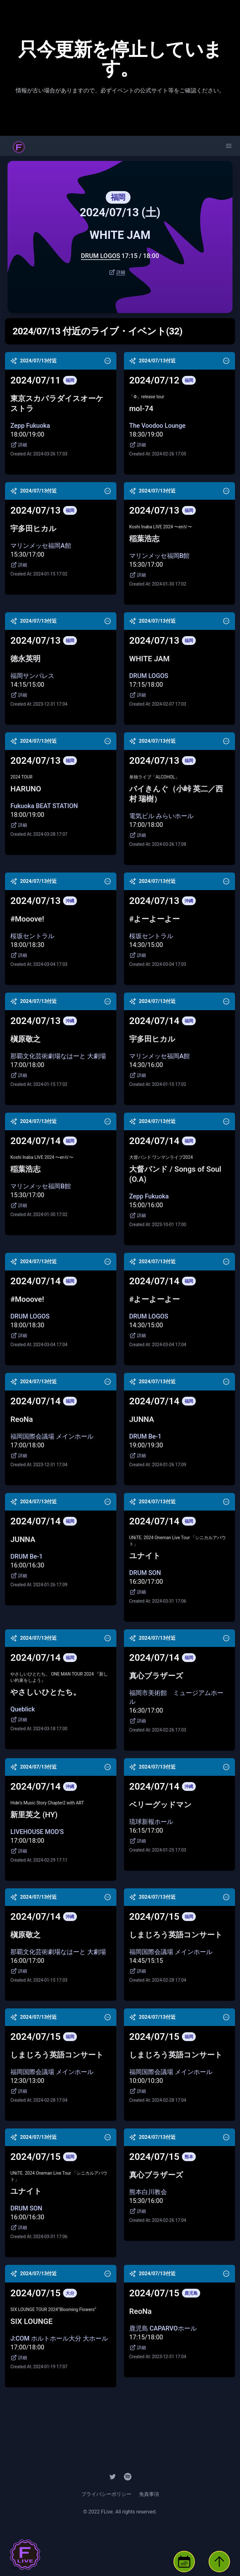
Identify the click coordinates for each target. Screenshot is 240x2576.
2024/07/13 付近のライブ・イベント (97, 331)
